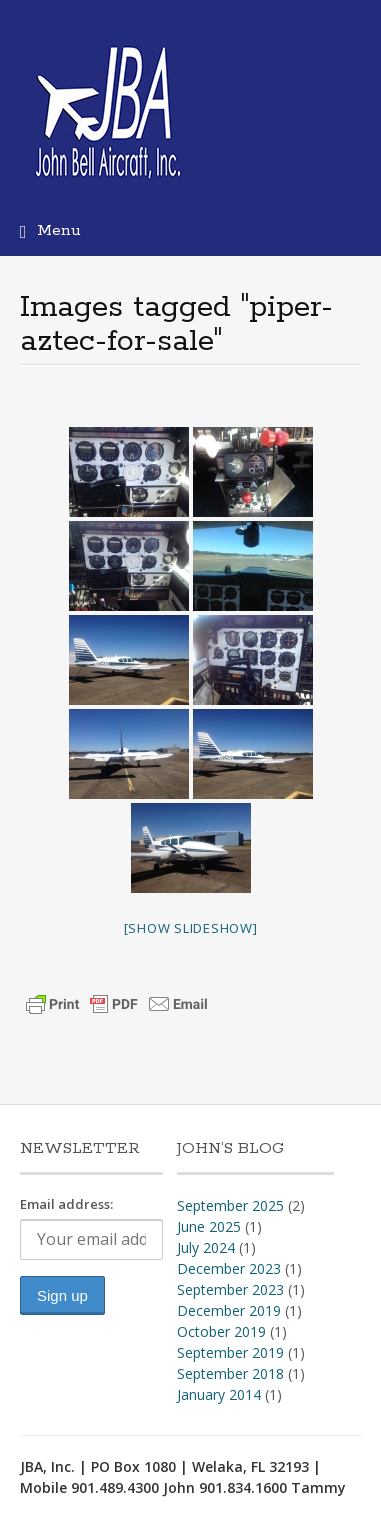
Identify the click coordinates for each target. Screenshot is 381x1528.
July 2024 (206, 1247)
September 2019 (230, 1352)
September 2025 (230, 1205)
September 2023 (230, 1289)
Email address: (66, 1204)
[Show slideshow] (191, 928)
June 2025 (209, 1226)
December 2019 (229, 1310)
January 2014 (219, 1394)
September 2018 (230, 1373)
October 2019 (221, 1331)
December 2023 (229, 1268)
